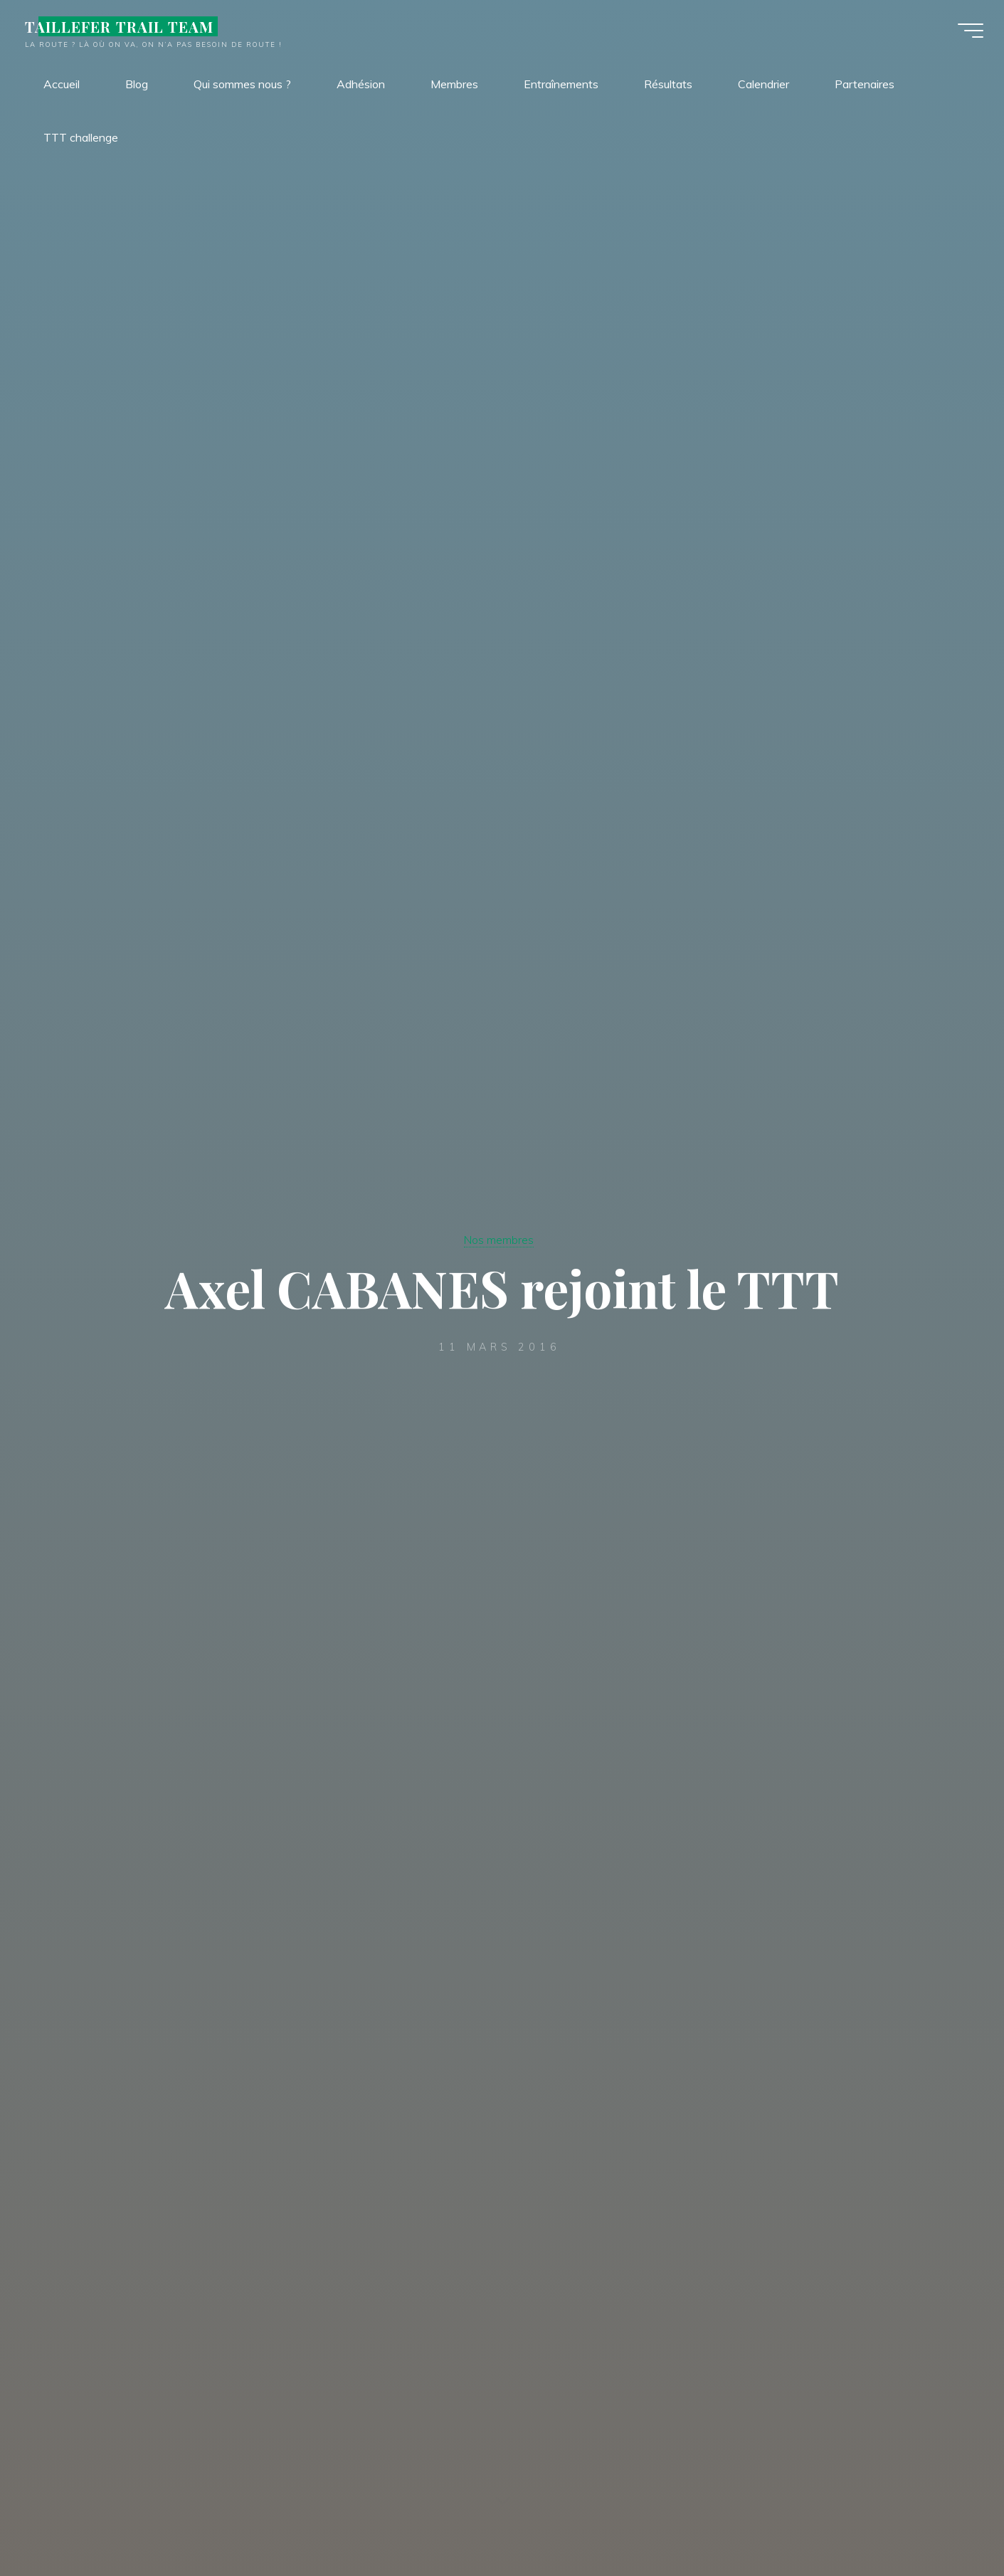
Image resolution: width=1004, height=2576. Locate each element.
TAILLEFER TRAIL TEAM (127, 30)
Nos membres (498, 1239)
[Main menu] (963, 34)
